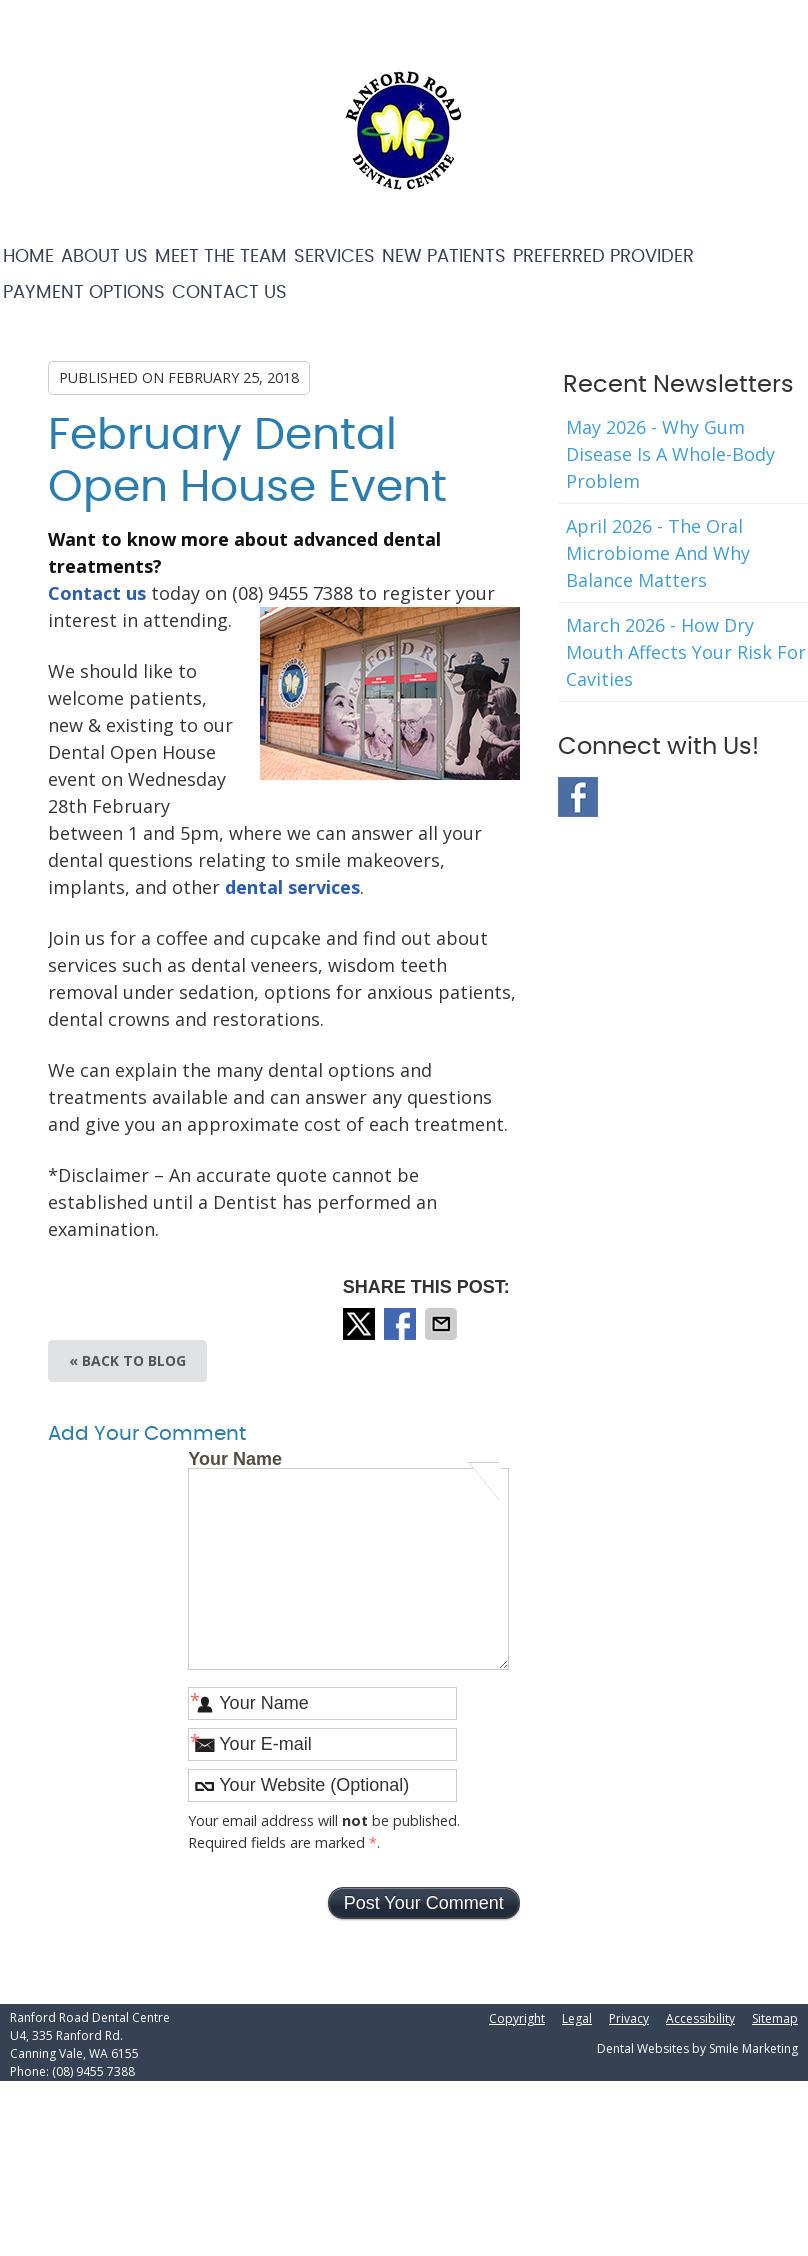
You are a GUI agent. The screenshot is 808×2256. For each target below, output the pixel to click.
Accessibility (700, 2018)
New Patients (444, 257)
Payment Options (84, 293)
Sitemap (775, 2018)
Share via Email (443, 1324)
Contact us (97, 593)
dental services (292, 887)
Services (334, 257)
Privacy (629, 2018)
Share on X (361, 1324)
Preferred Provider (603, 257)
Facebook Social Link (578, 797)
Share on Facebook (402, 1324)
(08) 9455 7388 (93, 2071)
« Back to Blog (127, 1360)
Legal (577, 2018)
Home (28, 257)
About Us (104, 257)
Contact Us (229, 293)
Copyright (517, 2018)
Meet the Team (221, 257)
